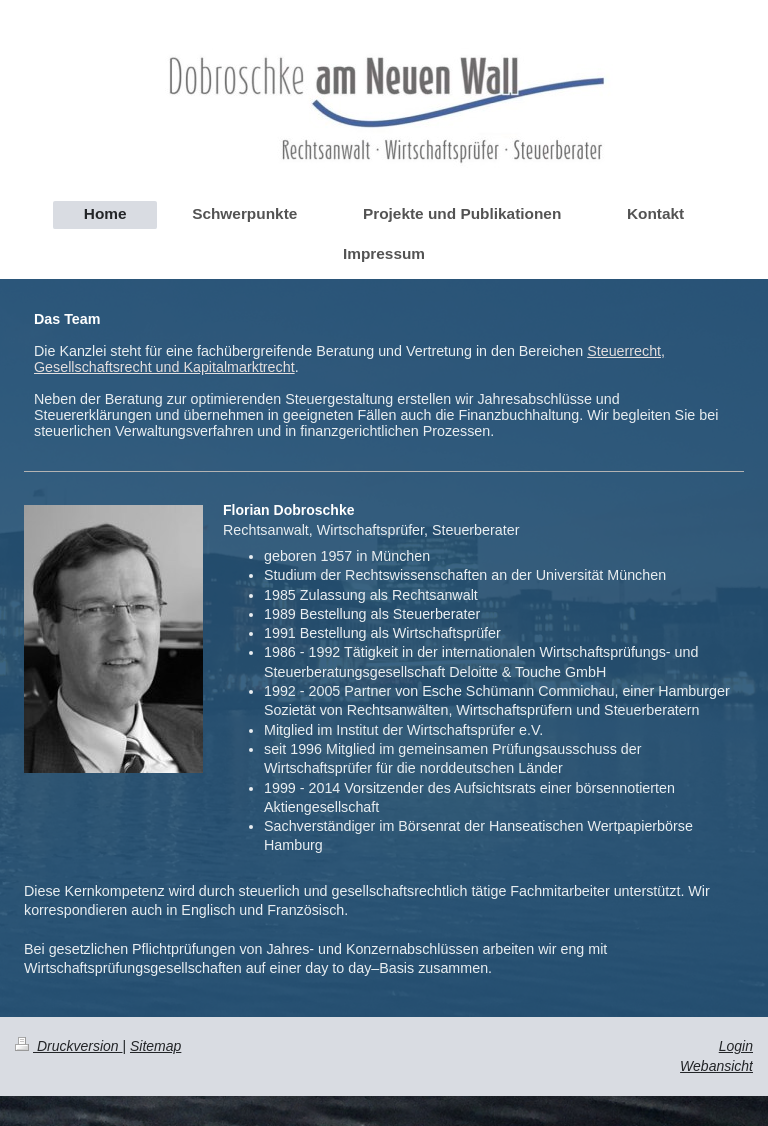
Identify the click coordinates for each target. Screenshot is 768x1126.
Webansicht (716, 1066)
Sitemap (155, 1046)
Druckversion (68, 1046)
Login (736, 1046)
